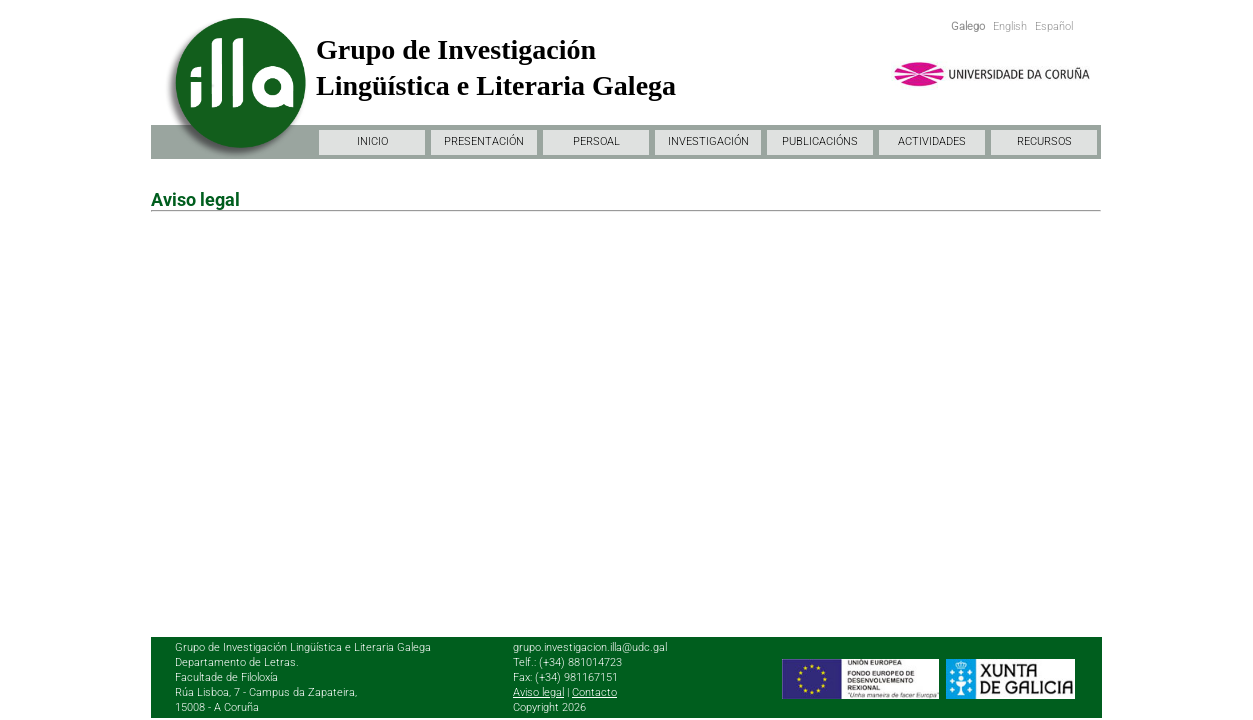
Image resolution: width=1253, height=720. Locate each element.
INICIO (372, 141)
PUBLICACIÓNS (820, 141)
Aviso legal (538, 692)
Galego (968, 26)
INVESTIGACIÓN (708, 141)
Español (1054, 26)
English (1010, 26)
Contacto (594, 692)
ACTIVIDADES (932, 141)
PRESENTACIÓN (484, 141)
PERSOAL (596, 141)
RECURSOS (1044, 141)
